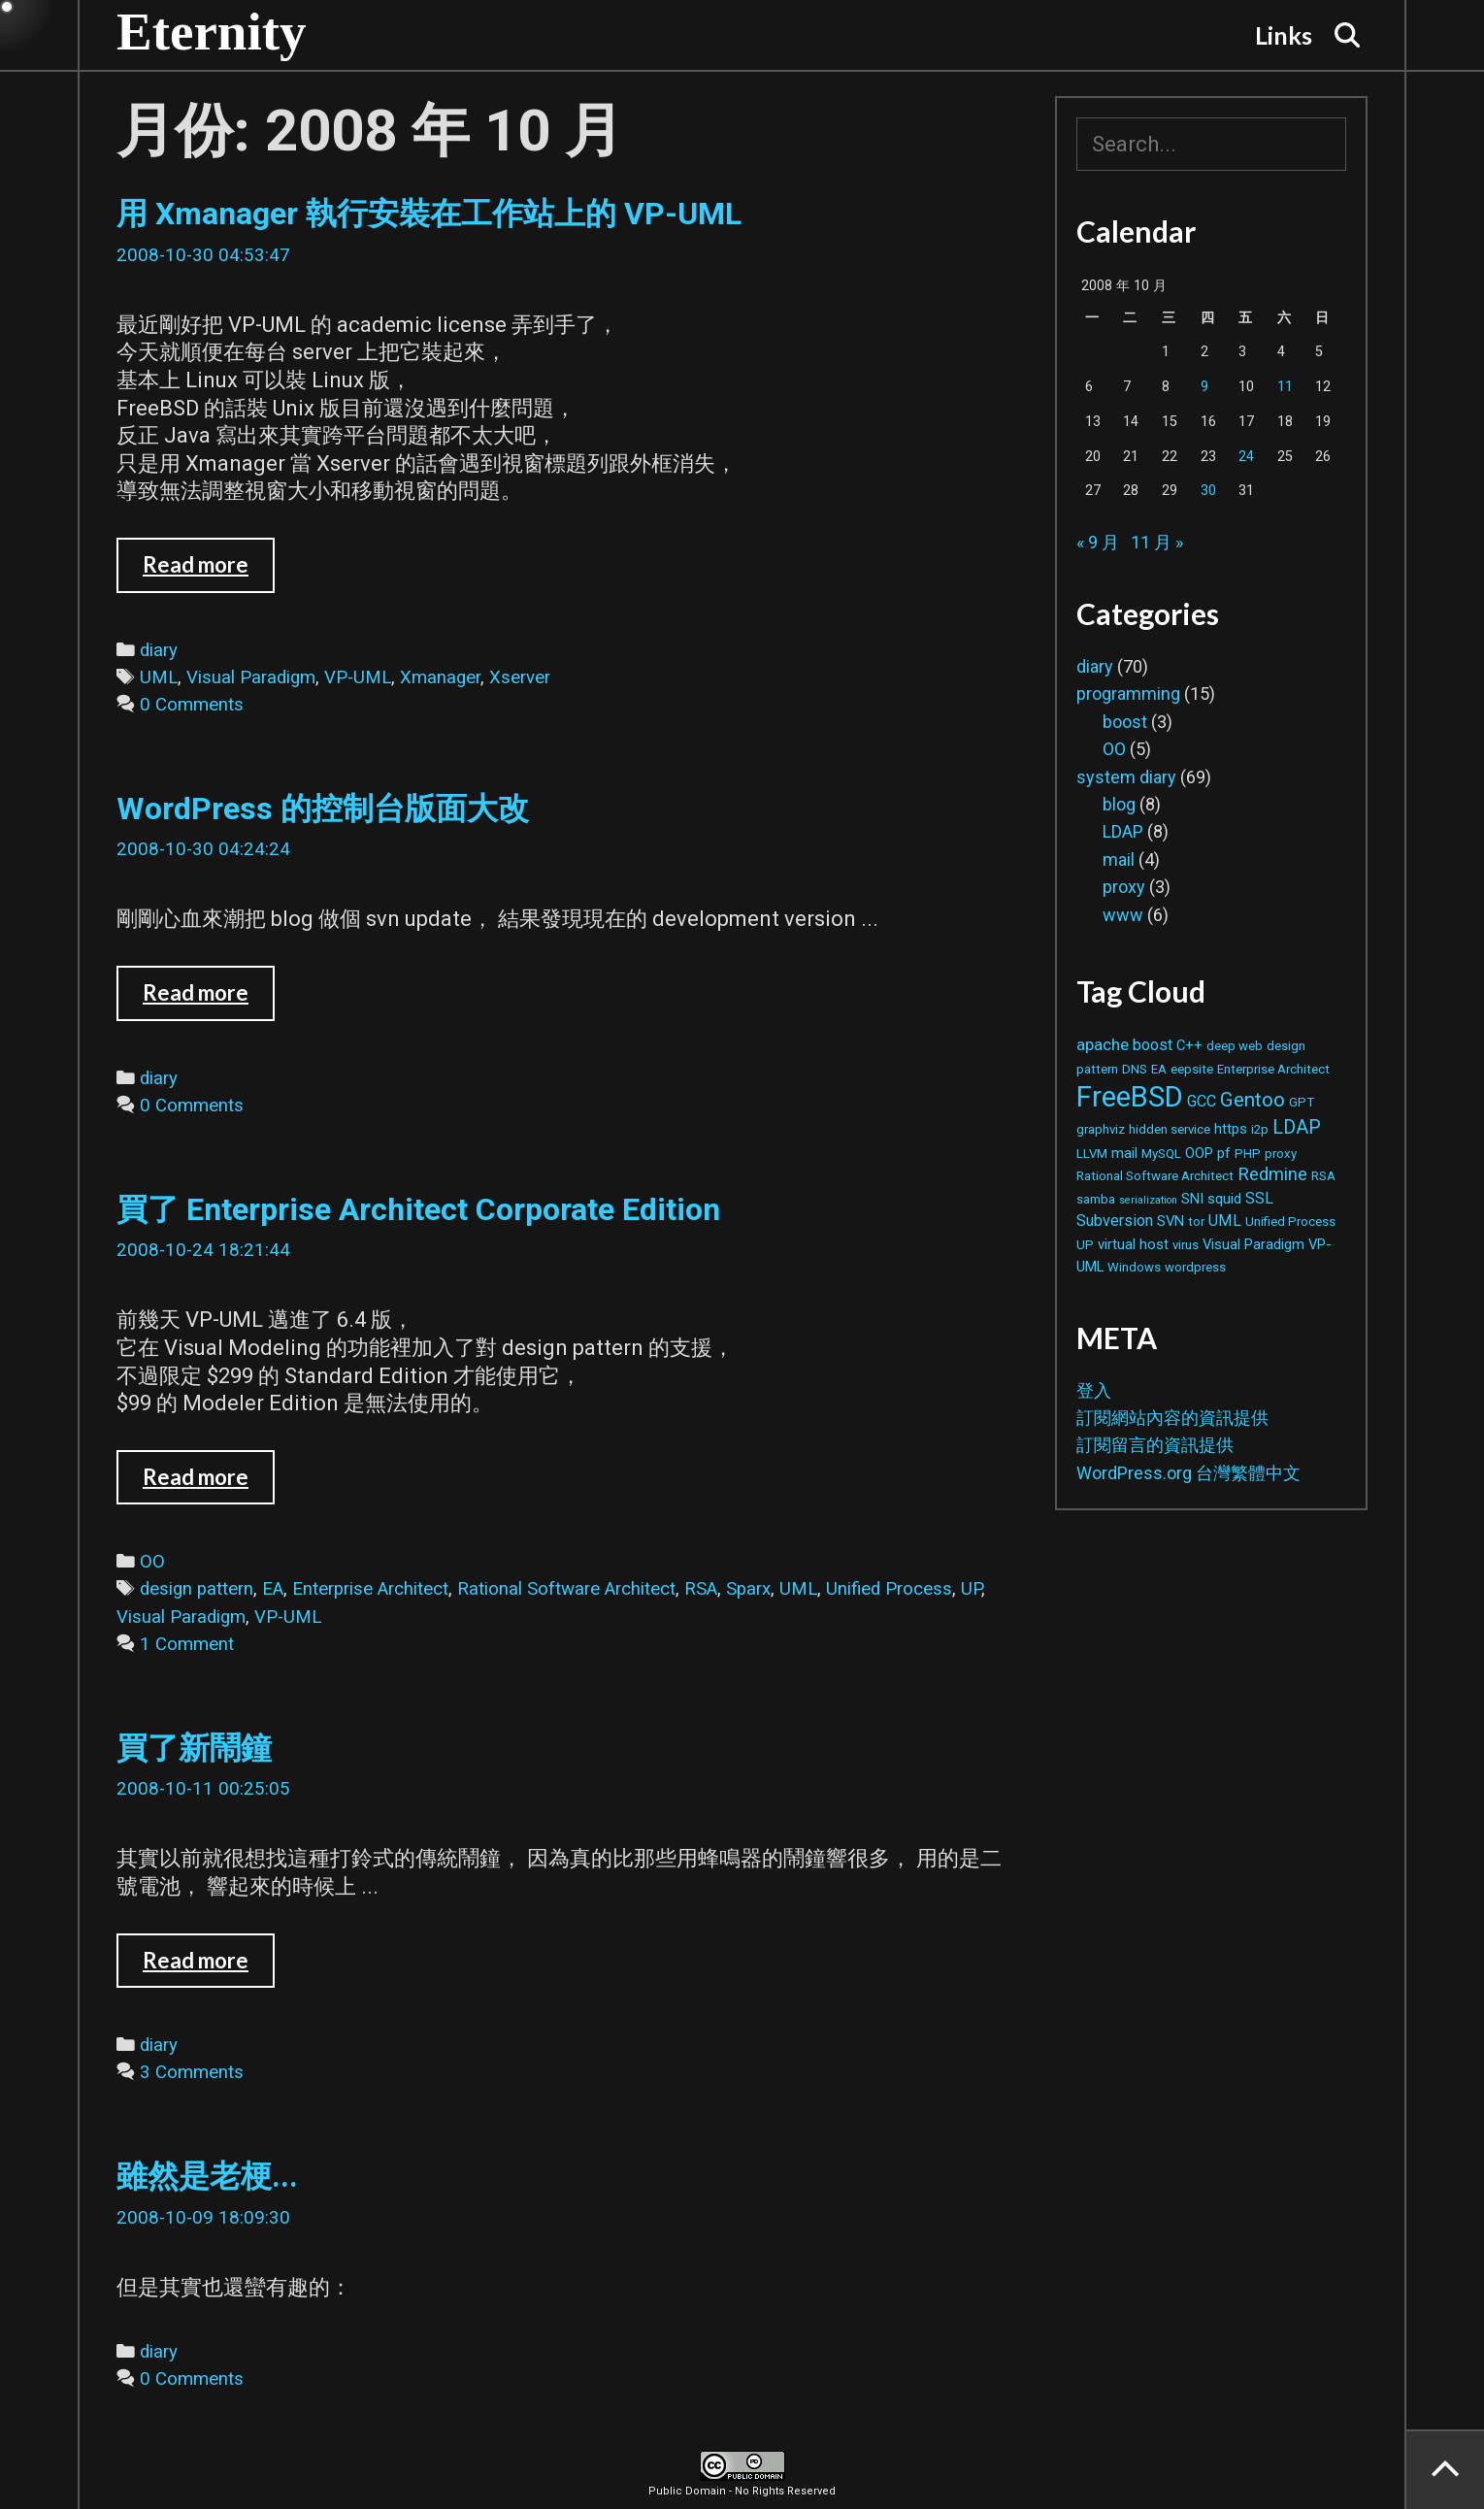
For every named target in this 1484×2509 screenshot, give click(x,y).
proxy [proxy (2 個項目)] (1281, 1153)
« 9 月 (1097, 542)
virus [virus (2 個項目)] (1185, 1245)
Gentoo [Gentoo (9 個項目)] (1252, 1099)
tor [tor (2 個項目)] (1196, 1221)
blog (1119, 804)
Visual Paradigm (250, 677)
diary (159, 650)
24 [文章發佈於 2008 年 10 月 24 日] (1246, 456)
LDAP (1123, 831)
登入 (1093, 1390)
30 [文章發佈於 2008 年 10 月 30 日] (1208, 490)
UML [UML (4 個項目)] (1224, 1220)
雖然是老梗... (207, 2176)
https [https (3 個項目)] (1230, 1129)
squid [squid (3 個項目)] (1224, 1198)
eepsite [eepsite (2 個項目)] (1192, 1069)
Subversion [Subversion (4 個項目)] (1114, 1220)
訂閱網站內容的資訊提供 (1172, 1417)
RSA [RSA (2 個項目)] (1323, 1176)
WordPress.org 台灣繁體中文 (1188, 1473)
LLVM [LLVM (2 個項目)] (1091, 1153)
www (1123, 915)
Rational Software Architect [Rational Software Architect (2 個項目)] (1155, 1176)
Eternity (211, 31)
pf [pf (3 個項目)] (1224, 1153)
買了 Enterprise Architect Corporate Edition (418, 1209)
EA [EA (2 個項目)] (1159, 1069)
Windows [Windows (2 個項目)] (1134, 1267)
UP (971, 1589)
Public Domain (687, 2491)
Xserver (519, 677)
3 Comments (192, 2072)
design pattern (196, 1589)
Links (1283, 35)
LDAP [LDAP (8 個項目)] (1296, 1127)
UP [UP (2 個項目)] (1085, 1245)
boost (1125, 721)
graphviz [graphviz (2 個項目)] (1100, 1129)
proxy (1124, 886)
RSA (700, 1589)
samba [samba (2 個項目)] (1095, 1199)
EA (272, 1589)
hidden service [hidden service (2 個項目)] (1169, 1129)
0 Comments (192, 704)
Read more (209, 571)
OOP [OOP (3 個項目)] (1199, 1153)
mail (1119, 859)
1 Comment (187, 1644)
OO (152, 1561)
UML (159, 677)
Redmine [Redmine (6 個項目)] (1272, 1174)
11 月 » (1157, 542)
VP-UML (357, 677)
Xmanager (440, 677)
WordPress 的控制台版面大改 (322, 808)
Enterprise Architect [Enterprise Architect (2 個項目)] (1273, 1069)
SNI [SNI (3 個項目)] (1192, 1198)
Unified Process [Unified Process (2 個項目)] (1290, 1221)
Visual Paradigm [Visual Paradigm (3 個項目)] (1253, 1244)
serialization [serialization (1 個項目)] (1148, 1200)
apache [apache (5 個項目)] (1102, 1044)
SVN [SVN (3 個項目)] (1170, 1221)
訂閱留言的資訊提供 (1155, 1445)
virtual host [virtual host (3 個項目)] (1133, 1244)
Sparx (748, 1589)
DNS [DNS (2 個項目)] (1134, 1069)
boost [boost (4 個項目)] (1152, 1045)
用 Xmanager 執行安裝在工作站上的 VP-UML (429, 213)
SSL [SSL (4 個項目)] (1259, 1198)
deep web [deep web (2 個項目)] (1234, 1046)
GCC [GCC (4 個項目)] (1201, 1101)
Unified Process (889, 1589)
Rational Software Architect (566, 1589)
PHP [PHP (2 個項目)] (1248, 1153)
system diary (1126, 777)
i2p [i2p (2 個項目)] (1260, 1129)
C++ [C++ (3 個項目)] (1189, 1045)
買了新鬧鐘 (194, 1748)
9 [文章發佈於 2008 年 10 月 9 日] (1204, 387)
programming (1128, 693)
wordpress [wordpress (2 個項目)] (1195, 1267)
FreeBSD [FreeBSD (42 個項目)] (1129, 1096)
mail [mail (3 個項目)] (1124, 1153)
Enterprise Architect (370, 1589)
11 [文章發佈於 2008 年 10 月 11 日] (1285, 387)
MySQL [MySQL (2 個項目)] (1161, 1153)
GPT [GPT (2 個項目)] (1301, 1102)
